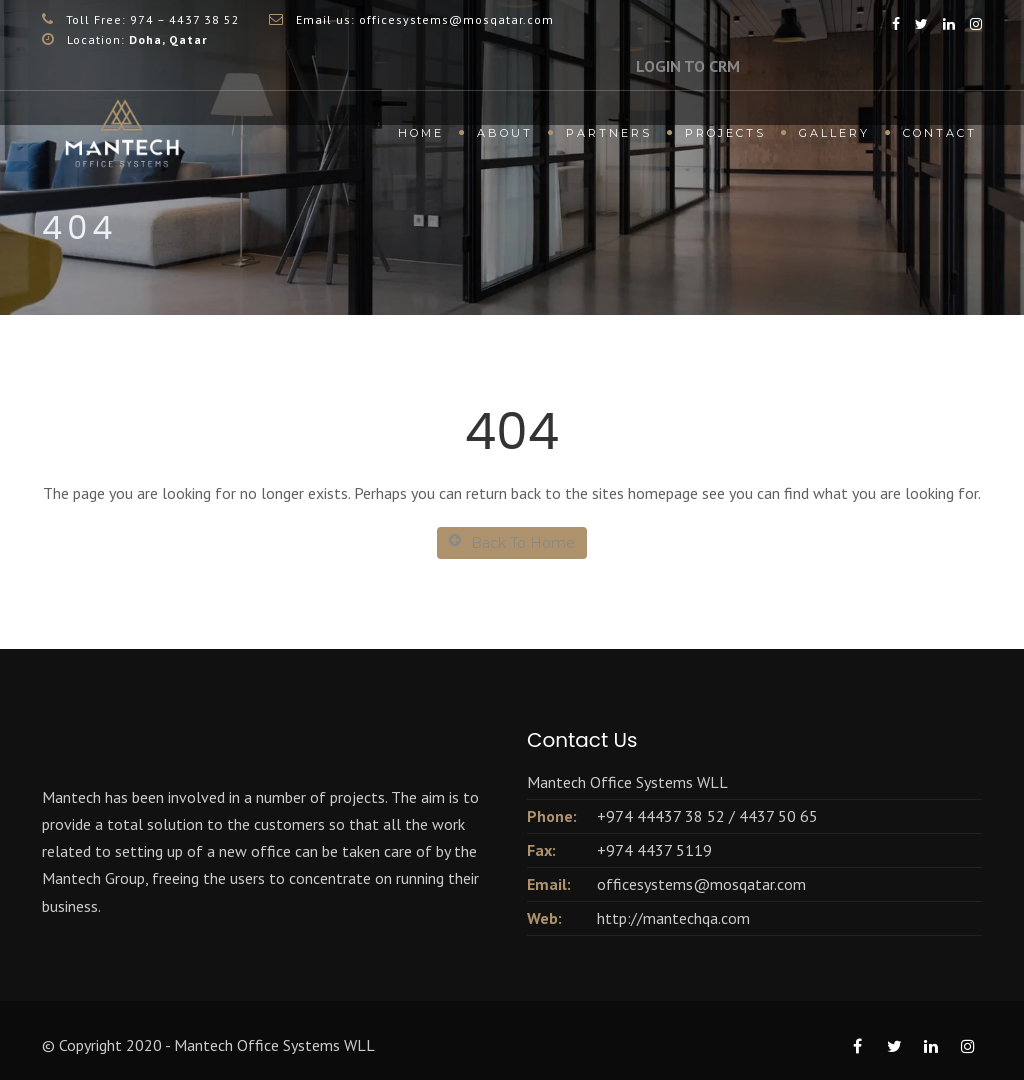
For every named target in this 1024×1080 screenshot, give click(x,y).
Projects (725, 133)
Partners (609, 133)
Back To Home (512, 542)
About (505, 133)
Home (421, 133)
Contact (940, 133)
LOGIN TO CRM (688, 66)
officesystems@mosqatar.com (701, 884)
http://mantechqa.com (673, 918)
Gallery (834, 133)
